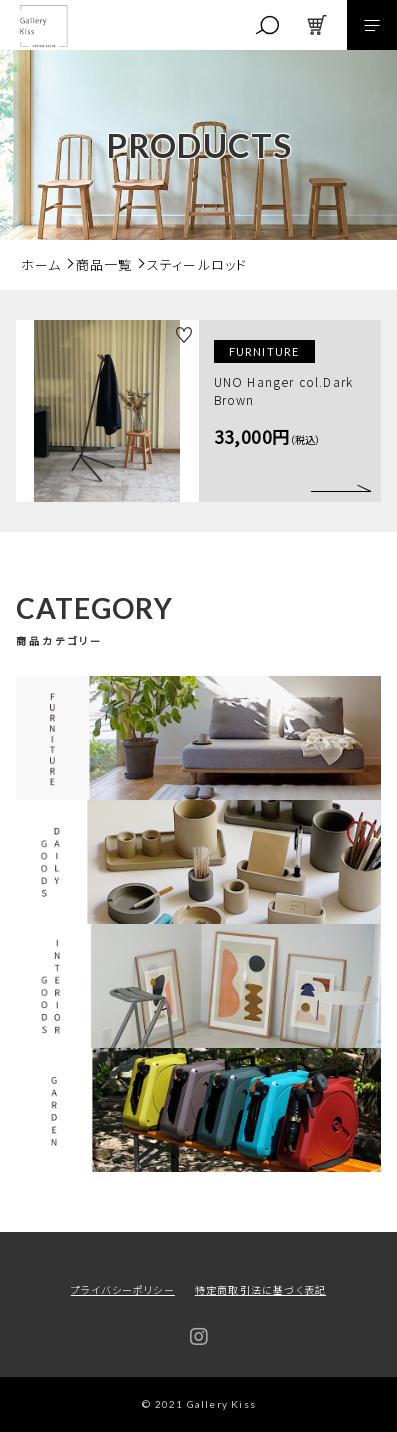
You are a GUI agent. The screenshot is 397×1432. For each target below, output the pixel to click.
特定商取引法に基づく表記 (260, 1289)
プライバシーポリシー (123, 1289)
